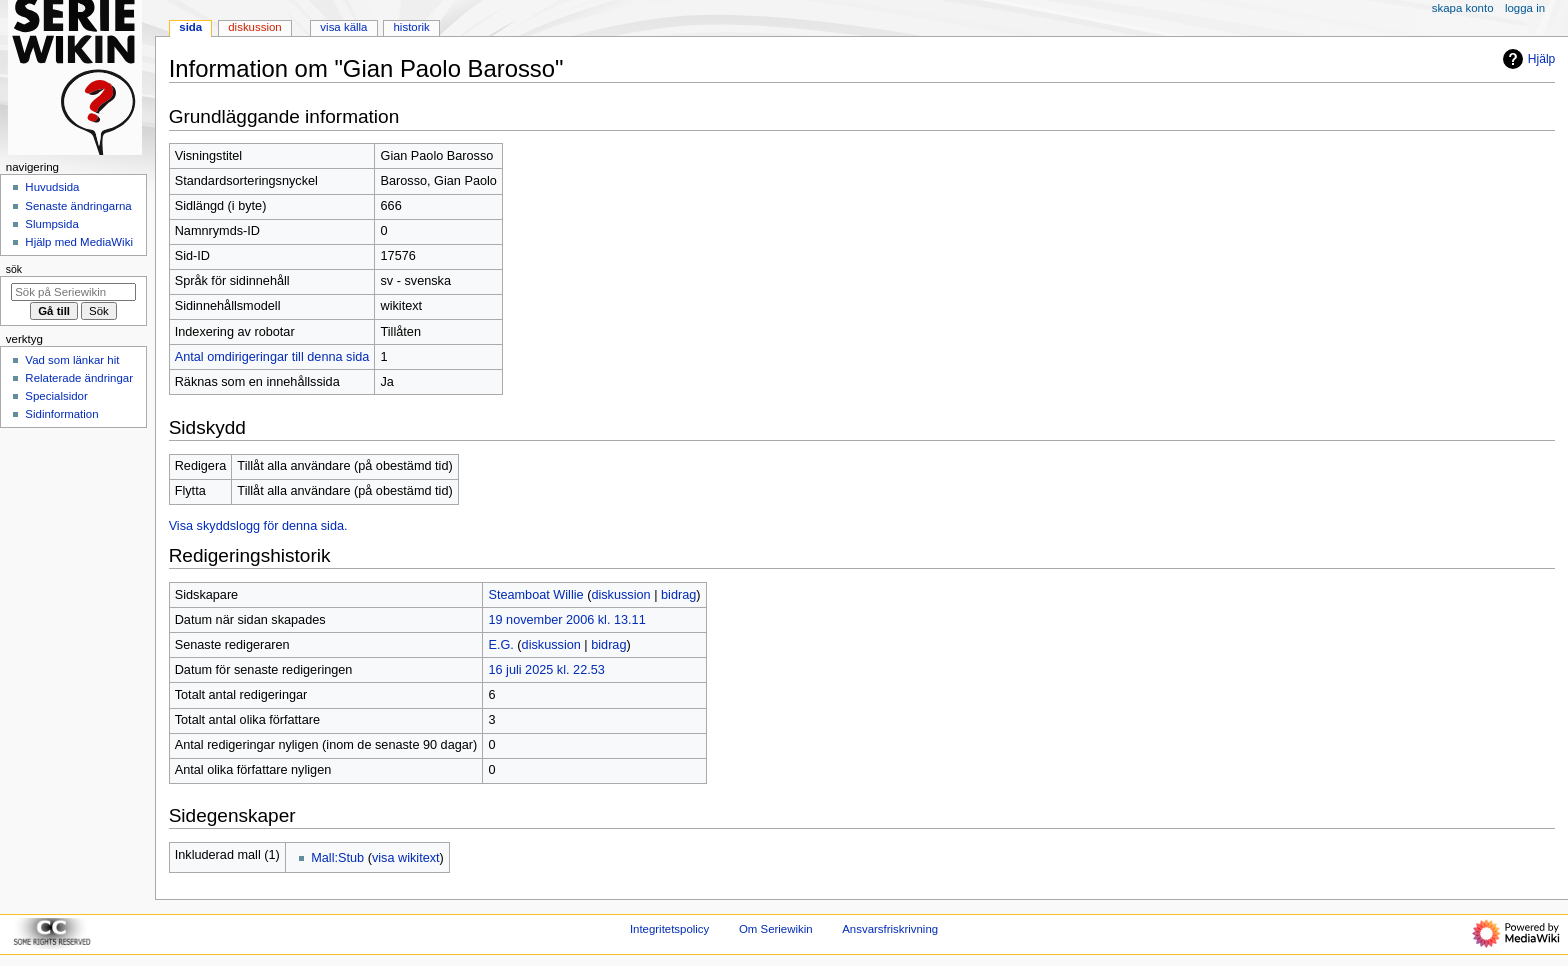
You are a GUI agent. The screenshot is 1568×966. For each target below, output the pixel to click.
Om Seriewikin (776, 929)
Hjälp (1526, 59)
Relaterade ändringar (79, 378)
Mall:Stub (337, 858)
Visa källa (343, 27)
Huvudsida (52, 187)
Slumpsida (51, 224)
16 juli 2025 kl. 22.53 (546, 670)
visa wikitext (406, 858)
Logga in (1525, 8)
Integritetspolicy (669, 929)
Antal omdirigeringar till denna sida (272, 357)
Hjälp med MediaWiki (79, 242)
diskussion (620, 595)
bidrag (678, 595)
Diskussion (254, 27)
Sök (14, 269)
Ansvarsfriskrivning (890, 929)
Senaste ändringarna (78, 206)
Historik (412, 27)
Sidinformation (61, 414)
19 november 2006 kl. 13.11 (566, 620)
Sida (190, 27)
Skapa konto (1463, 8)
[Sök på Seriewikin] (73, 292)
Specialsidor (56, 396)
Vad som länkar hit (72, 360)
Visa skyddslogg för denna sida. (258, 526)
